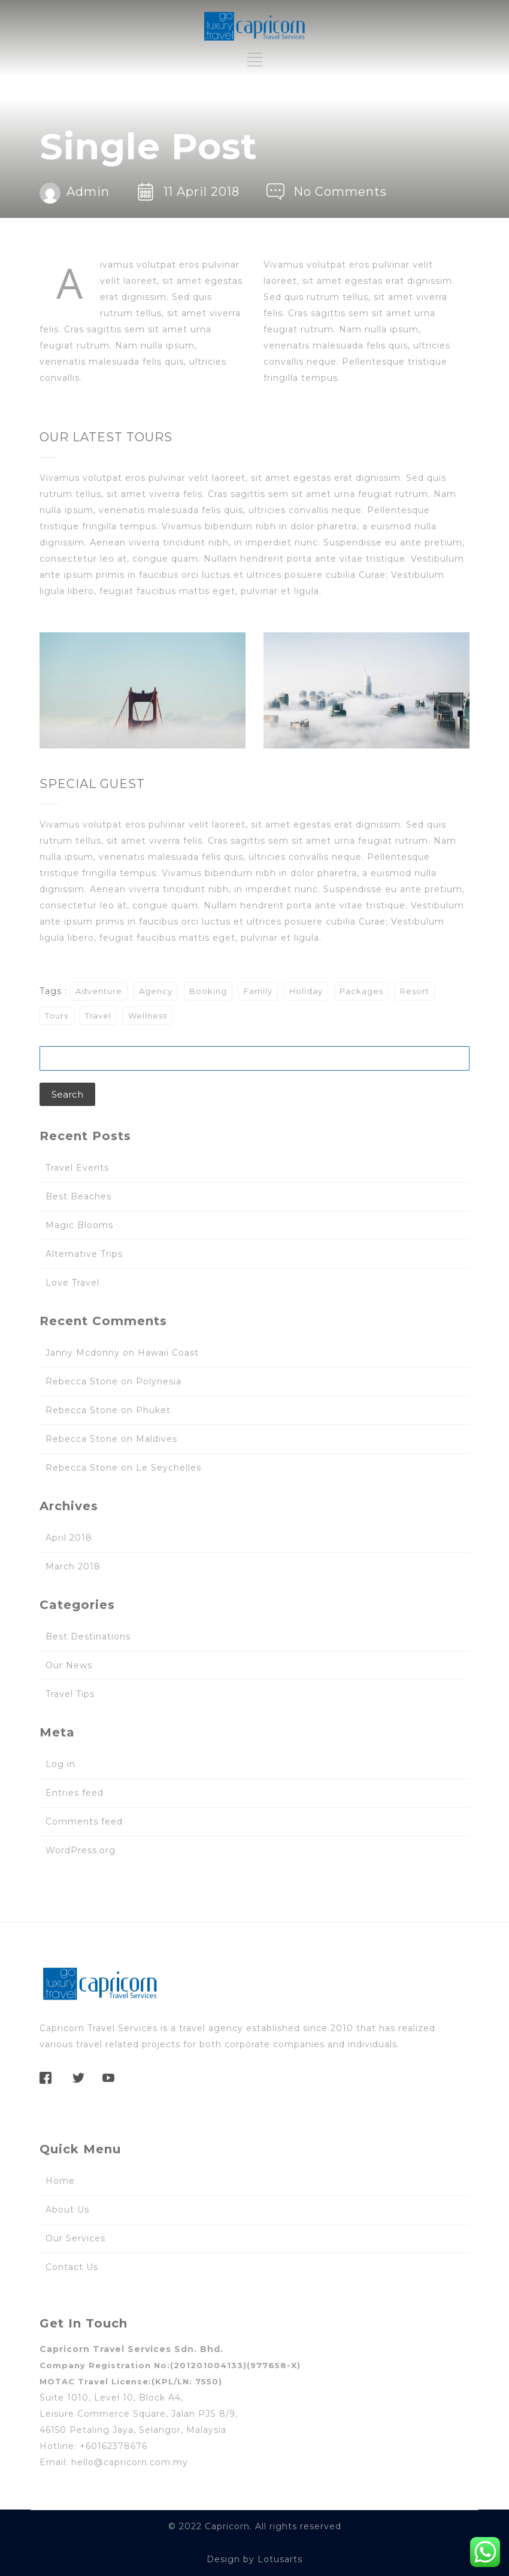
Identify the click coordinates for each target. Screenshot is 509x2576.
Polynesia (158, 1381)
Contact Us (72, 2267)
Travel (98, 1015)
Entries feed (75, 1792)
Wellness (147, 1015)
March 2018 (73, 1566)
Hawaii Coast (168, 1352)
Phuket (153, 1410)
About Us (67, 2209)
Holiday (306, 991)
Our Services (75, 2238)
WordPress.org (81, 1850)
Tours (56, 1015)
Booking (208, 991)
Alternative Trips (84, 1253)
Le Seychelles (168, 1467)
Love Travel (72, 1282)
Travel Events (77, 1167)
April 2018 (69, 1537)
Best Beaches (78, 1196)
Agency (155, 991)
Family (258, 991)
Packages (361, 991)
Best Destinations (88, 1636)
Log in (60, 1764)
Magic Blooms (79, 1225)
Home (60, 2180)
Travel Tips (70, 1694)
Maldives (156, 1439)
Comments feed (84, 1821)
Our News (69, 1665)
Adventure (98, 991)
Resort (414, 991)
